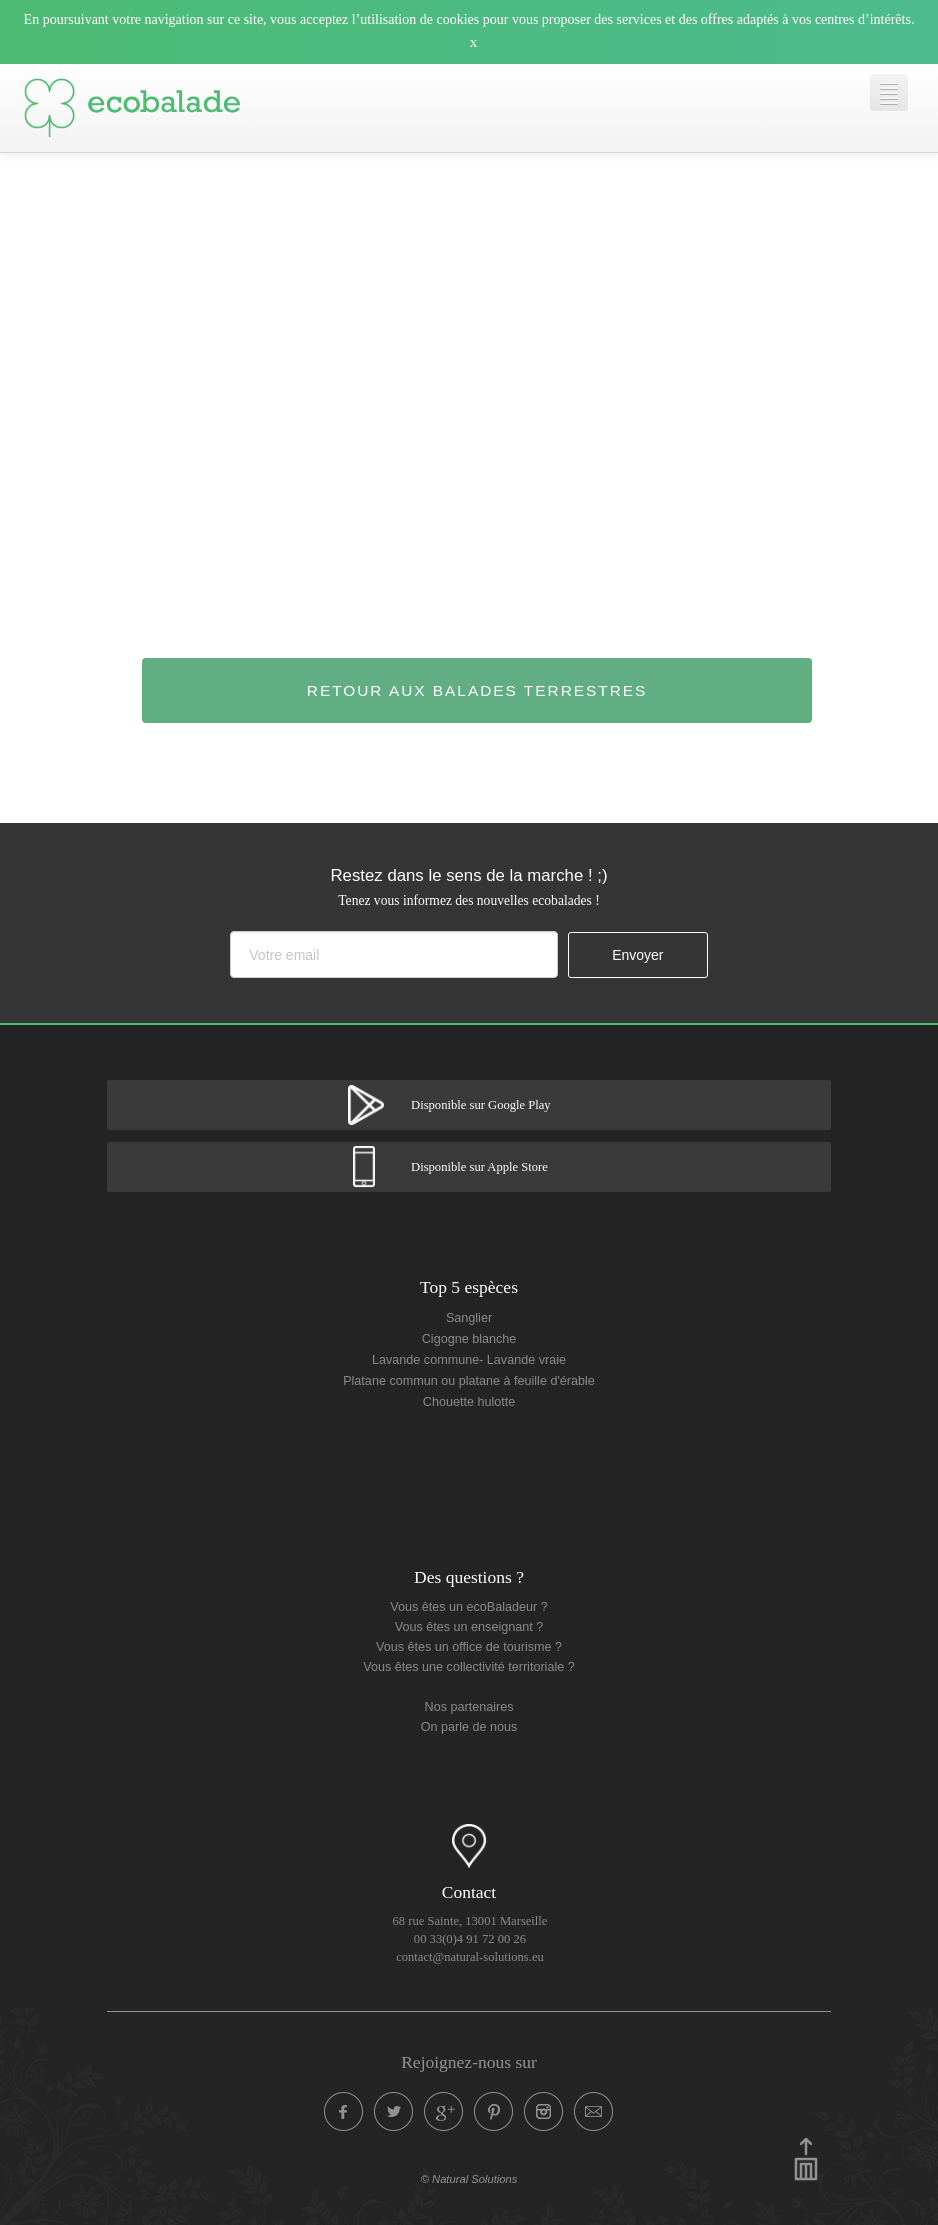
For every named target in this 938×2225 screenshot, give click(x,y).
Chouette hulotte (469, 1402)
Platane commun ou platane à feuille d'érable (469, 1381)
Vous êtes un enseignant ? (469, 1627)
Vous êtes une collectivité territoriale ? (468, 1667)
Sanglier (469, 1318)
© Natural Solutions (469, 2179)
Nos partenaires (469, 1707)
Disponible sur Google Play (481, 1105)
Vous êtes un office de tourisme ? (469, 1647)
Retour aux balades (477, 690)
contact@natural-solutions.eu (470, 1957)
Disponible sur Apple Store (479, 1167)
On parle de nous (469, 1727)
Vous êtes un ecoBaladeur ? (469, 1607)
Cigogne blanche (469, 1339)
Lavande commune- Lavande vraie (469, 1360)
